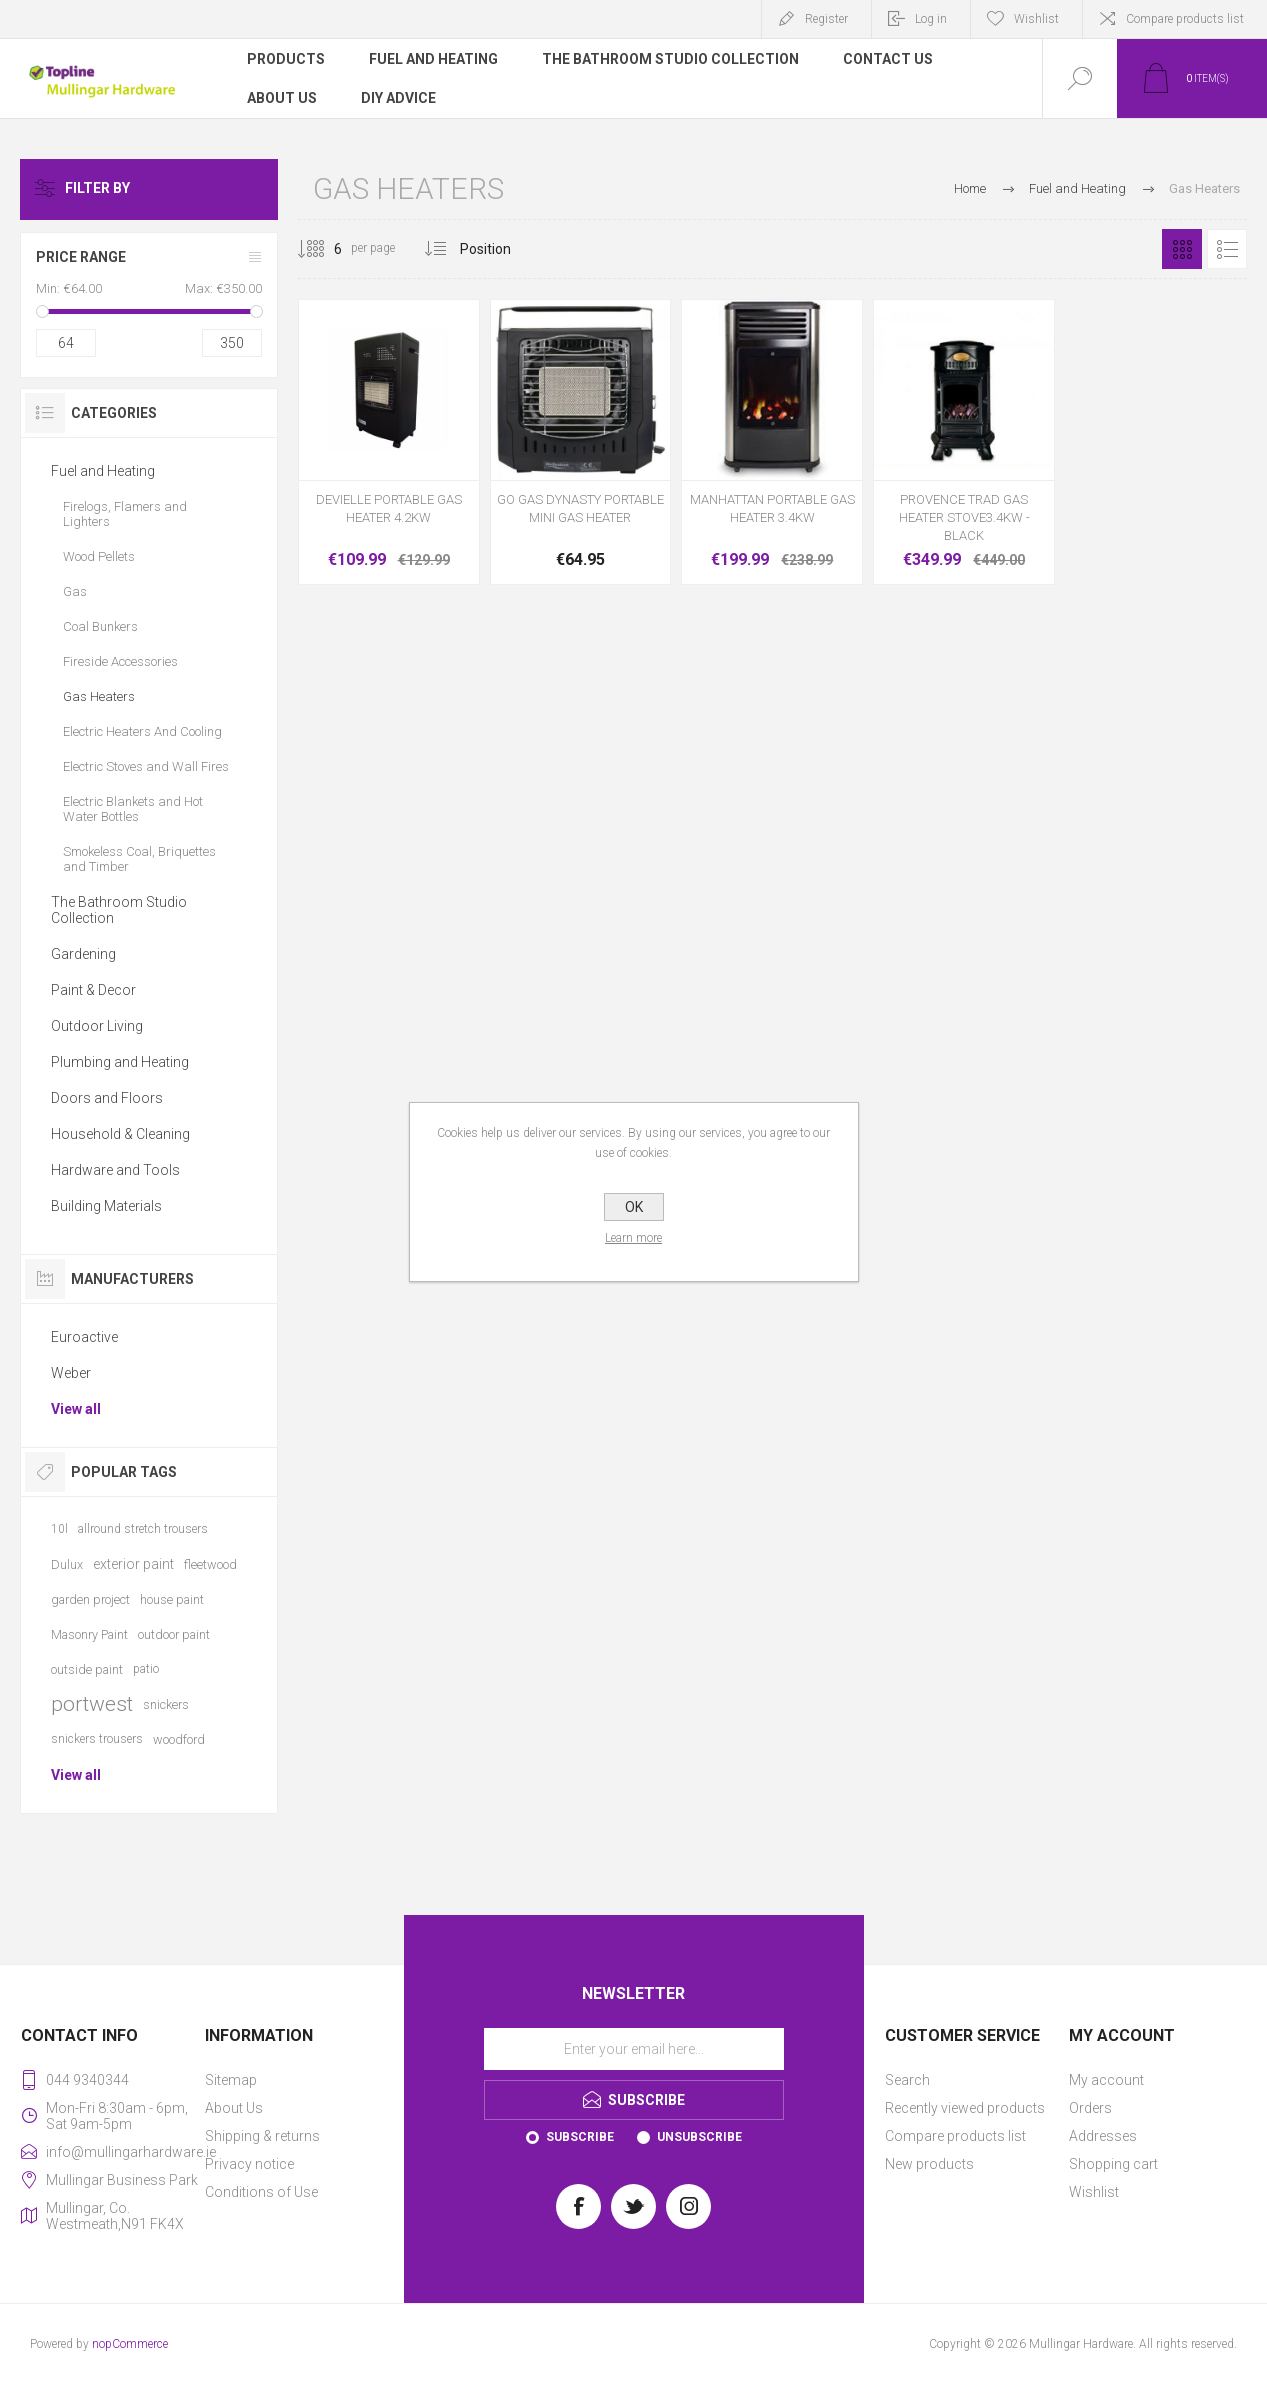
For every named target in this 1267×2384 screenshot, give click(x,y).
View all (76, 1409)
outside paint (87, 1669)
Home (970, 188)
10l (59, 1529)
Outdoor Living (97, 1026)
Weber (71, 1373)
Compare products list (1185, 19)
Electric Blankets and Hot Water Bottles (133, 809)
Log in (931, 19)
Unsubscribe (699, 2137)
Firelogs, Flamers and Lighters (125, 514)
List (1227, 249)
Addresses (1103, 2136)
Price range (81, 257)
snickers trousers (97, 1739)
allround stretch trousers (143, 1529)
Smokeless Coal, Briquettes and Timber (139, 859)
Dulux (67, 1564)
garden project (90, 1599)
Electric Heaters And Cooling (142, 731)
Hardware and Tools (115, 1170)
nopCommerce (130, 2344)
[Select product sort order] (500, 249)
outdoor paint (174, 1634)
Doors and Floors (107, 1098)
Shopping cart (1113, 2164)
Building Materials (106, 1206)
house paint (172, 1599)
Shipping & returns (262, 2136)
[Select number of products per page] (323, 249)
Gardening (83, 954)
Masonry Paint (89, 1634)
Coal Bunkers (100, 626)
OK (634, 1207)
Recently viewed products (965, 2108)
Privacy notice (249, 2164)
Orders (1090, 2108)
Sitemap (231, 2080)
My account (1106, 2080)
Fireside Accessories (120, 661)
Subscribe (580, 2137)
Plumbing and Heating (120, 1062)
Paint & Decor (93, 990)
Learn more (633, 1238)
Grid (1182, 249)
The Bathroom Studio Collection (119, 910)
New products (929, 2164)
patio (146, 1669)
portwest (92, 1704)
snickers (166, 1704)
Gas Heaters (99, 696)
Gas (75, 591)
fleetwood (210, 1564)
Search (907, 2080)
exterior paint (133, 1564)
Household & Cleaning (120, 1134)
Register (826, 19)
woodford (179, 1739)
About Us (234, 2108)
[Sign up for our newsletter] (634, 2049)
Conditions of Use (261, 2192)
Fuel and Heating (103, 471)
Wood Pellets (99, 556)
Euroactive (84, 1337)
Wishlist (1094, 2192)
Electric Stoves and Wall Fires (146, 766)
